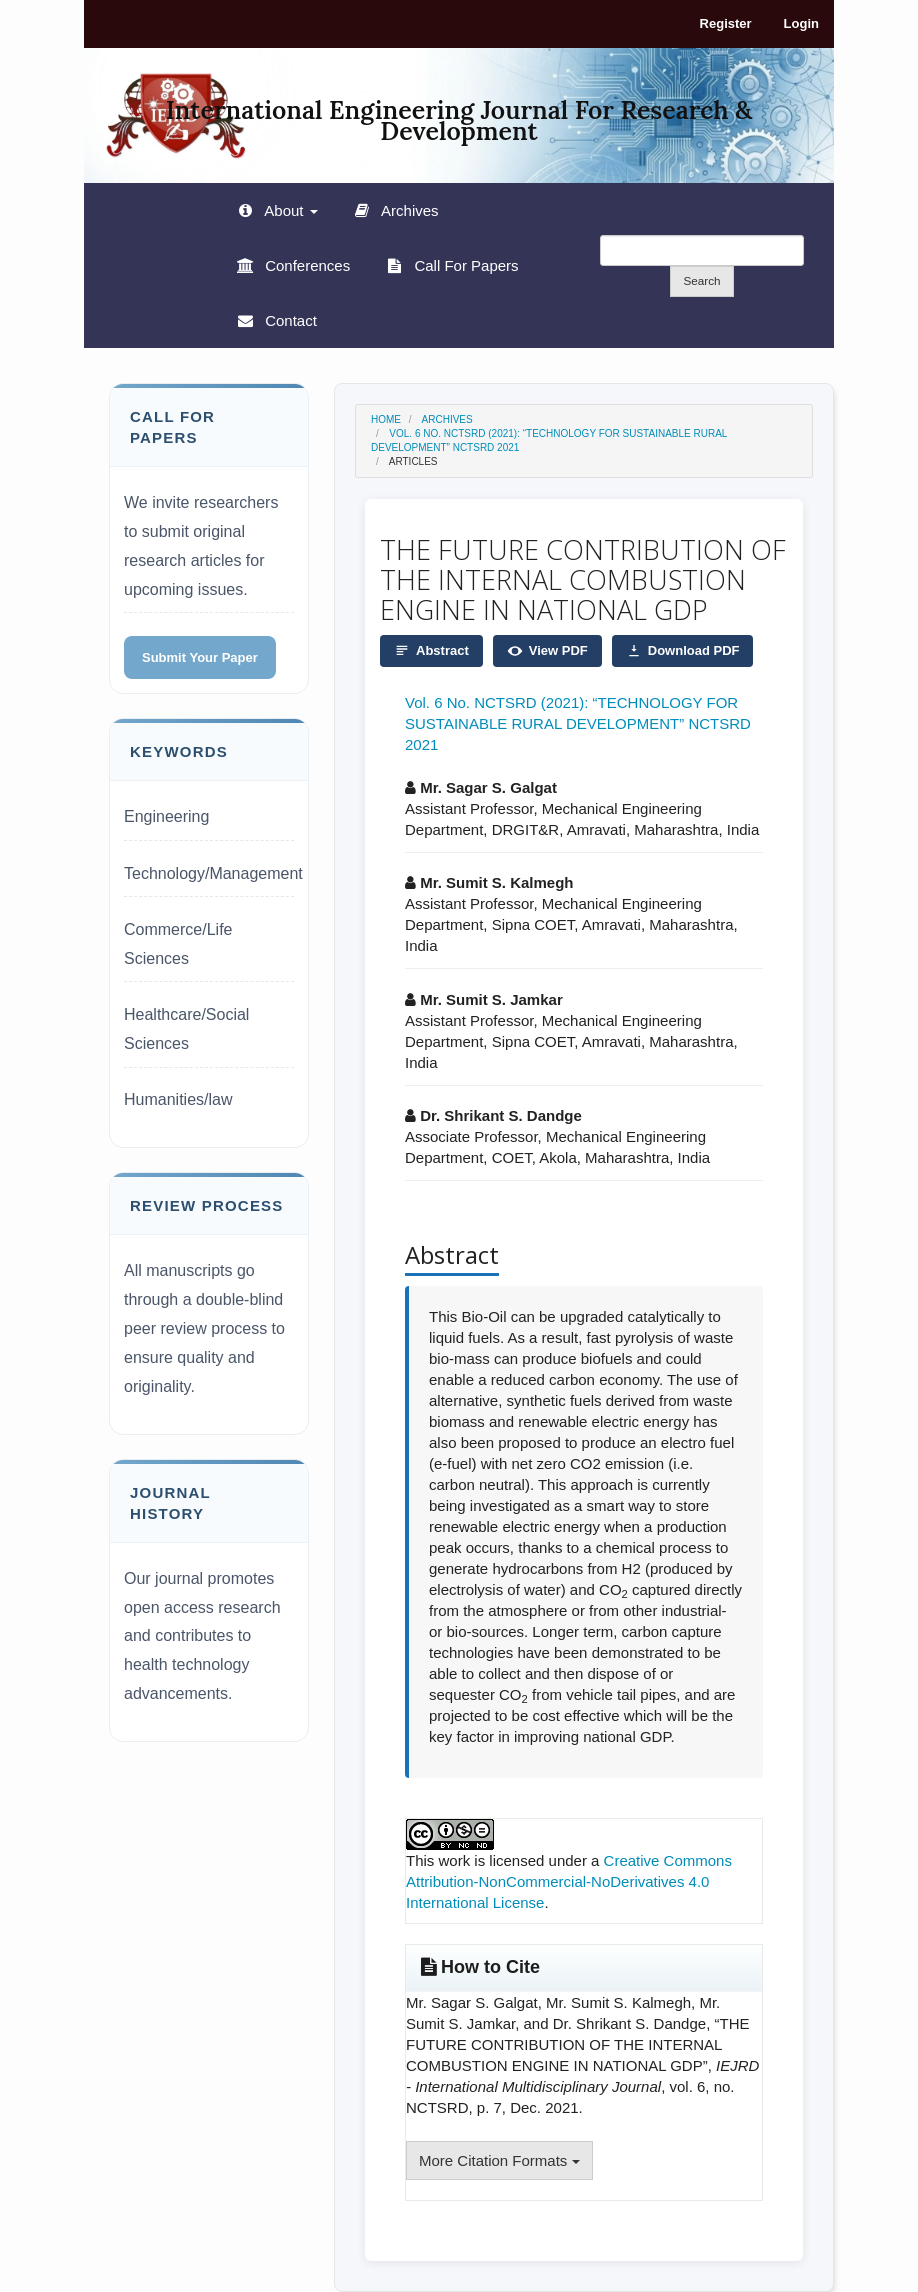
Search (701, 280)
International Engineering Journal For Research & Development (459, 113)
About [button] (289, 210)
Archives (408, 210)
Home (386, 419)
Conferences (305, 265)
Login (801, 23)
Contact (289, 320)
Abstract (431, 651)
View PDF (547, 651)
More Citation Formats (499, 2160)
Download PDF (683, 651)
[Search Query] (702, 250)
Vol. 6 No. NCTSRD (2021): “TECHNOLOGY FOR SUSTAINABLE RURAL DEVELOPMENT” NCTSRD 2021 (578, 723)
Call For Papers (464, 265)
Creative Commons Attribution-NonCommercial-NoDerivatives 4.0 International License (569, 1881)
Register (726, 23)
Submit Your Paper (200, 657)
